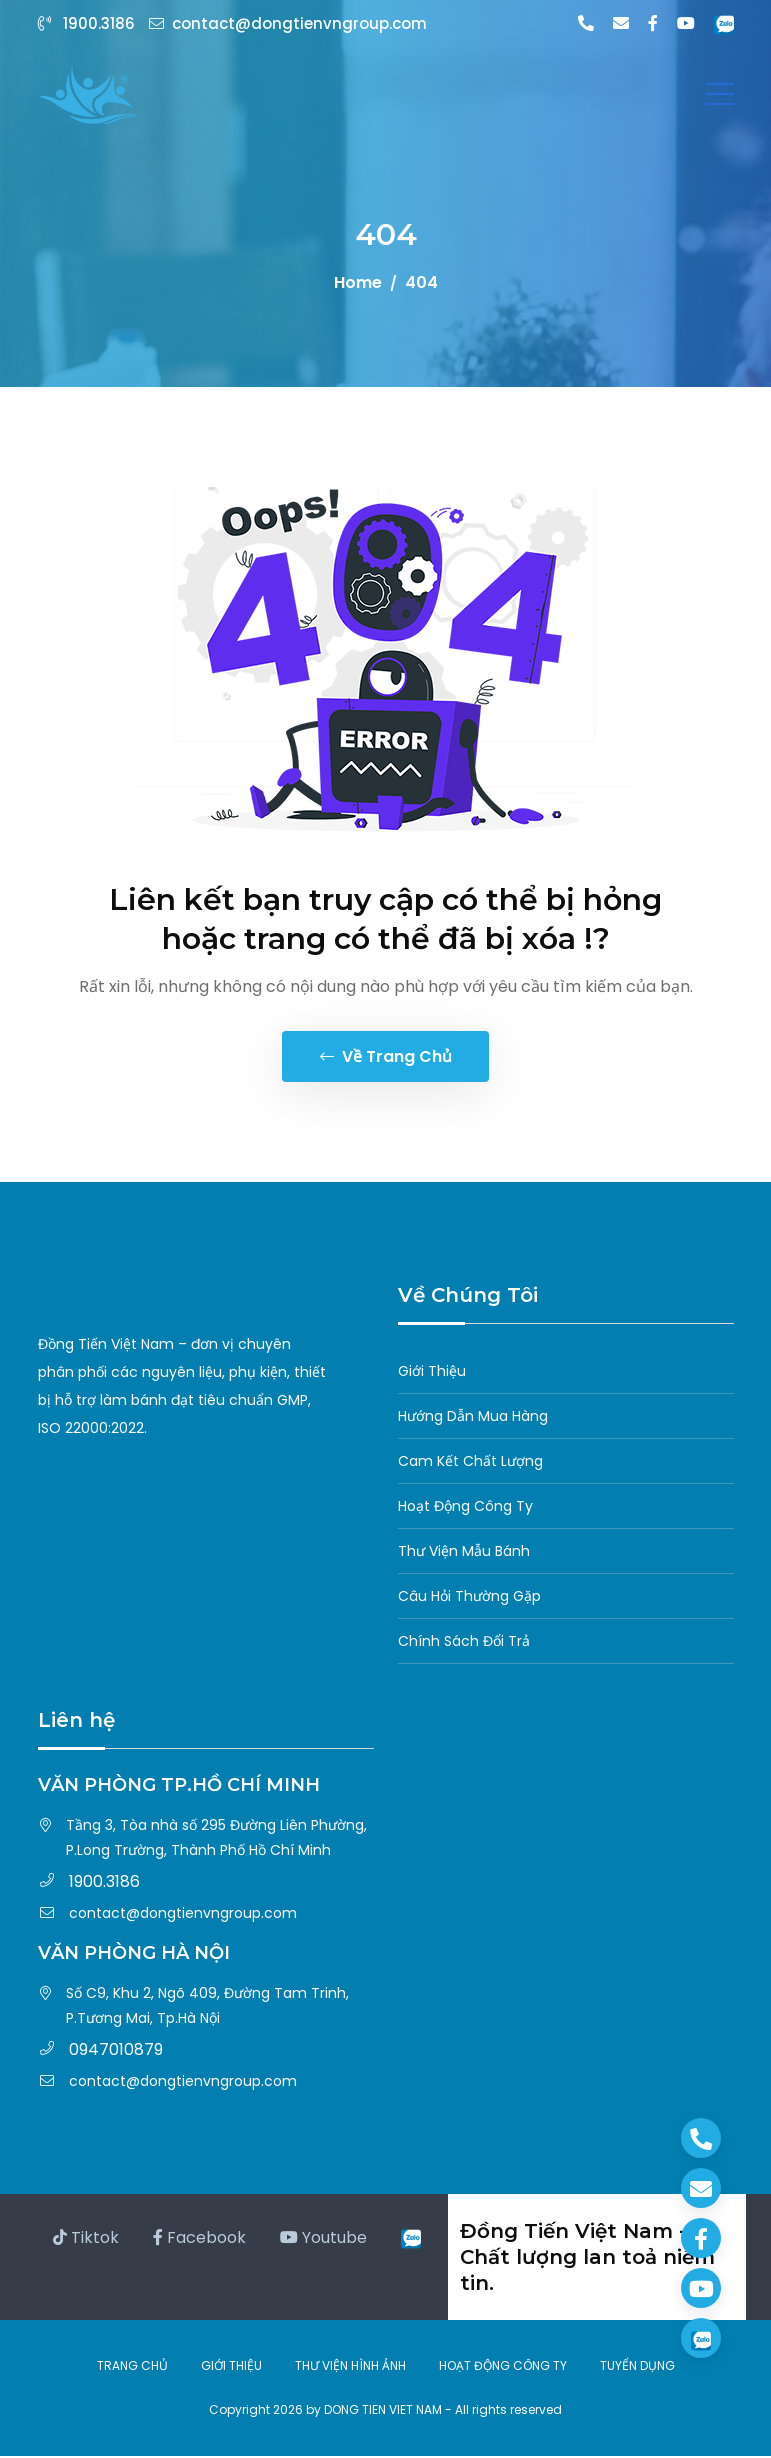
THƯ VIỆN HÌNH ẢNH (350, 2367)
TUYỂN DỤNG (637, 2367)
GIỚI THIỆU (231, 2367)
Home (358, 282)
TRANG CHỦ (132, 2367)
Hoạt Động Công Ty (465, 1508)
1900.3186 (88, 23)
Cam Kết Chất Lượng (470, 1463)
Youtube (323, 2239)
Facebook (199, 2239)
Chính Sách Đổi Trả (464, 1643)
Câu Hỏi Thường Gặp (469, 1598)
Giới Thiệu (432, 1373)
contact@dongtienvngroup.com (288, 23)
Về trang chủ (386, 1057)
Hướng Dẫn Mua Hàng (473, 1418)
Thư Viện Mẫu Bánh (464, 1553)
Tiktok (86, 2239)
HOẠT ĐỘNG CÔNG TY (503, 2367)
